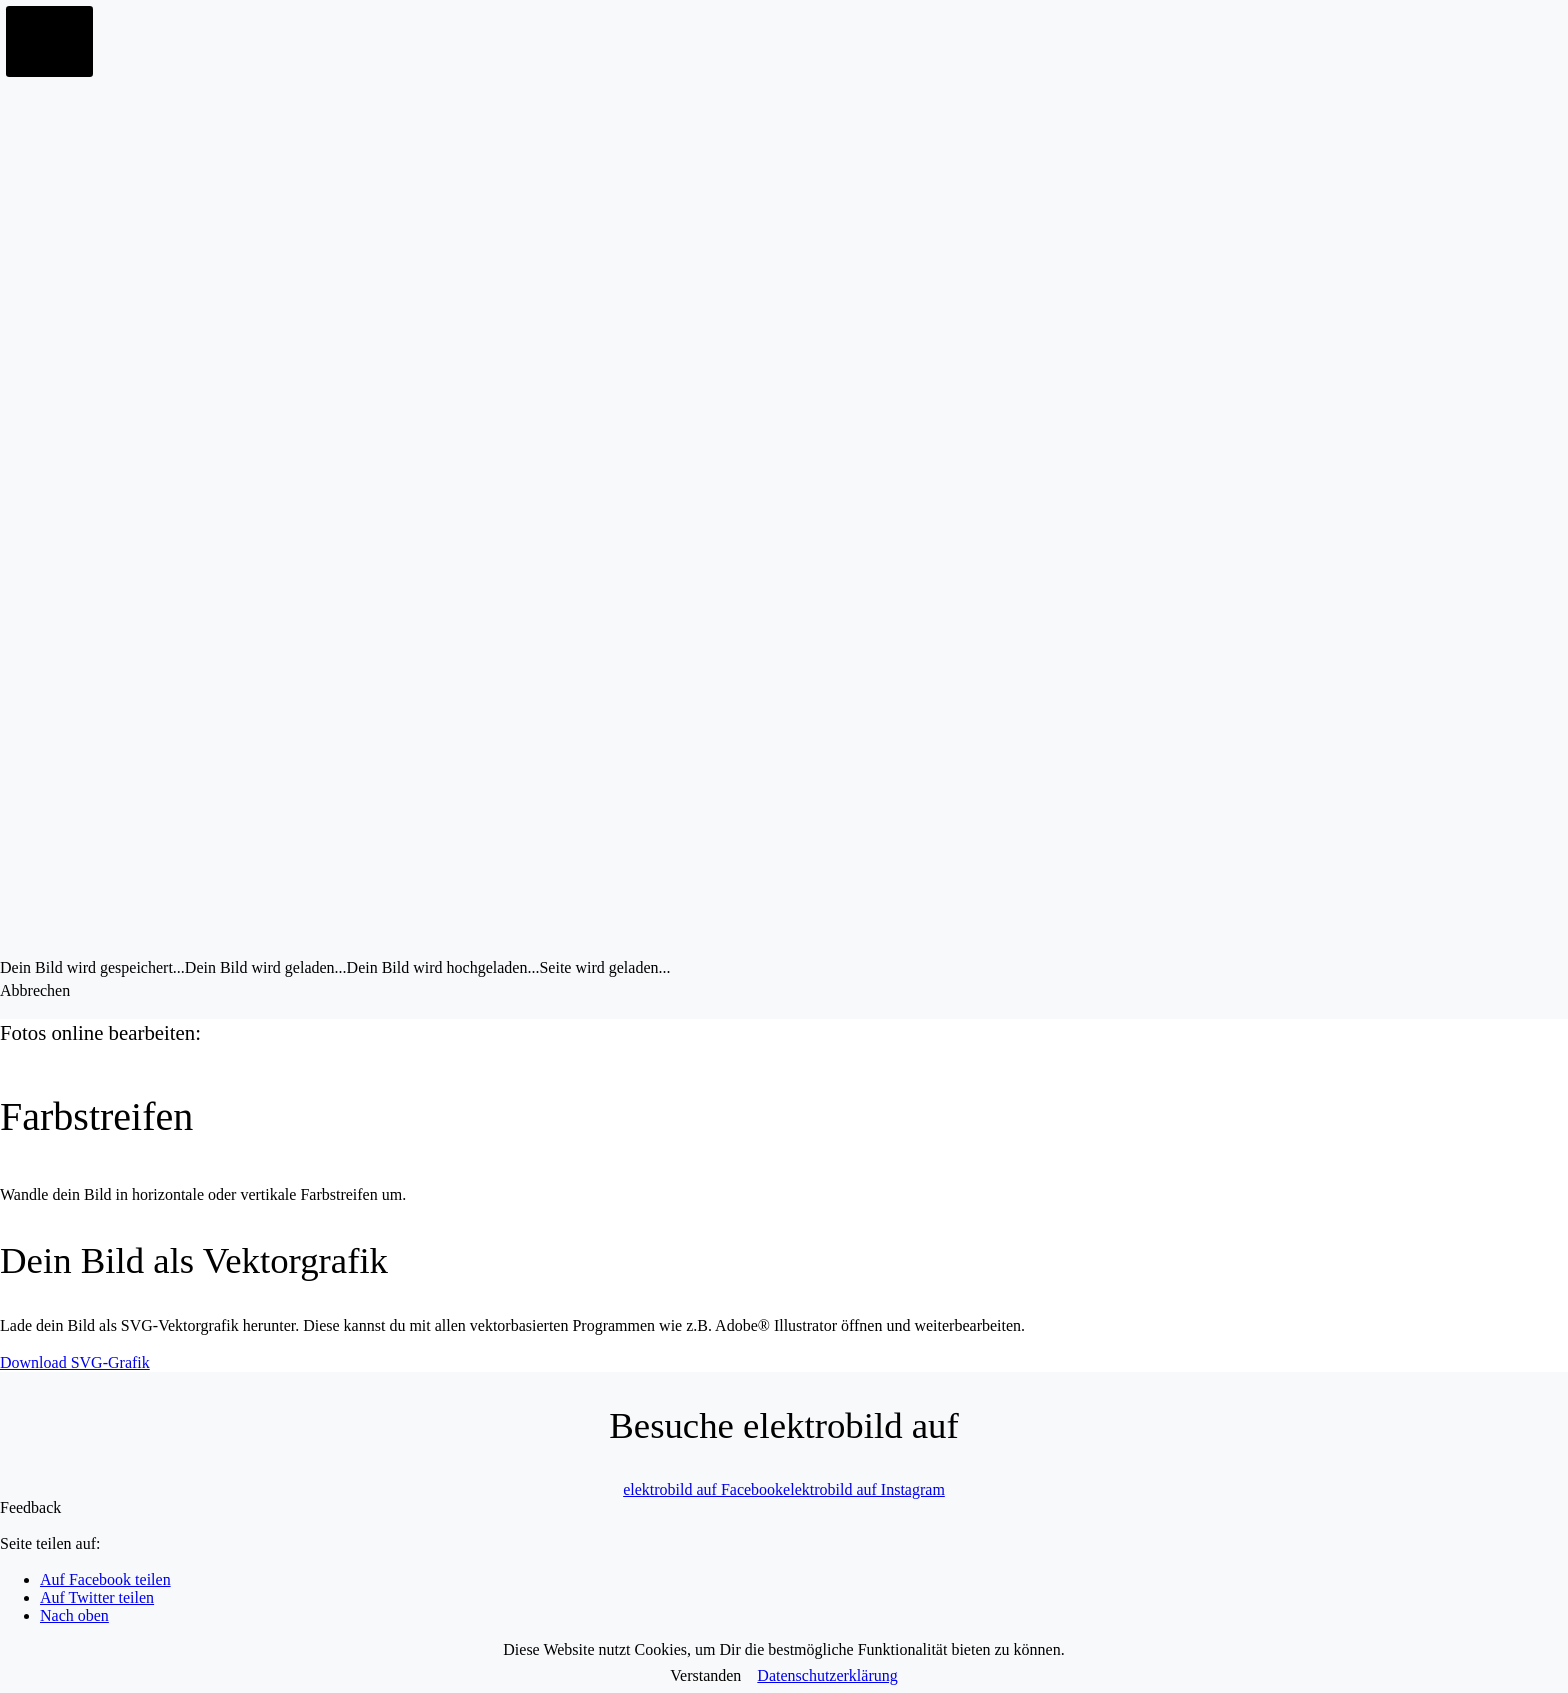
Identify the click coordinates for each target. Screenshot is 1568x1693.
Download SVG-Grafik (75, 1362)
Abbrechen (35, 990)
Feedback (30, 1507)
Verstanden (705, 1675)
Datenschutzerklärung (827, 1675)
